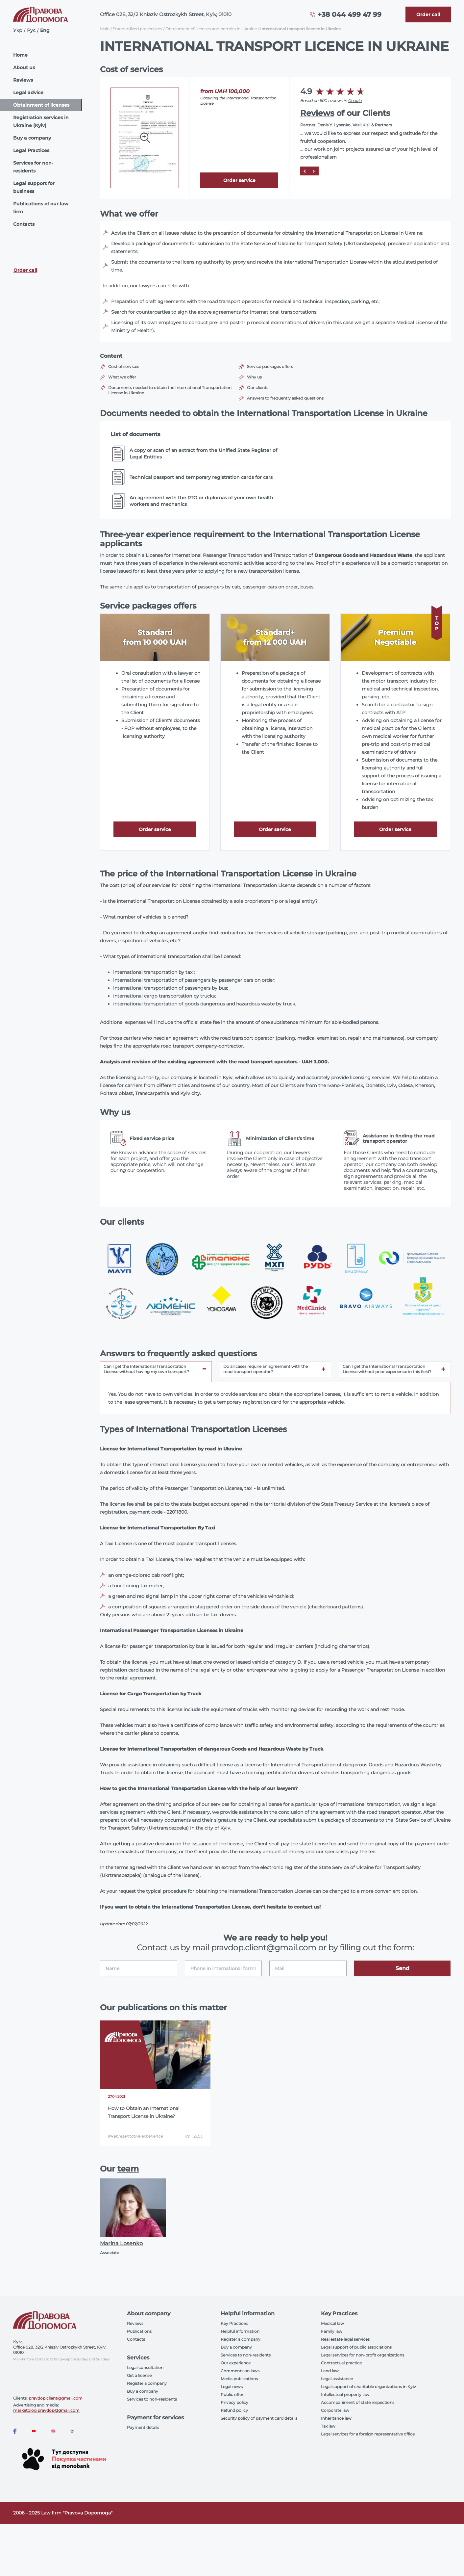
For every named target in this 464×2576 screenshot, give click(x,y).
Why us (254, 377)
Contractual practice (341, 2362)
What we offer (122, 377)
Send (402, 1968)
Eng (45, 30)
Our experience (236, 2362)
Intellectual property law (345, 2394)
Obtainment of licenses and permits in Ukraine (211, 28)
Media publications (239, 2378)
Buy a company (32, 138)
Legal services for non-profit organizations (362, 2355)
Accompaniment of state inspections (357, 2402)
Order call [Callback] (25, 270)
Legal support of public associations (356, 2347)
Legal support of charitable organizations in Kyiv (368, 2386)
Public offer (232, 2394)
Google (355, 100)
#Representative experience (135, 2136)
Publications (139, 2331)
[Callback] (428, 14)
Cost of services (123, 366)
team (128, 2168)
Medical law (332, 2323)
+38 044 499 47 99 (349, 14)
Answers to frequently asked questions (285, 398)
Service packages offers (270, 366)
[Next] (312, 171)
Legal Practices (31, 150)
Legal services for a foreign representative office (368, 2434)
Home (20, 55)
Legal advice (28, 92)
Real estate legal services (345, 2339)
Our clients (257, 387)
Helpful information (240, 2331)
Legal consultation (145, 2367)
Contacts (24, 224)
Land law (330, 2370)
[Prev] (304, 171)
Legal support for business (34, 187)
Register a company (147, 2383)
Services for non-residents (33, 167)
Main (105, 28)
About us (24, 67)
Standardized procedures (137, 28)
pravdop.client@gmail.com (56, 2398)
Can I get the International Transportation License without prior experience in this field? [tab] (387, 1369)
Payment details (143, 2427)
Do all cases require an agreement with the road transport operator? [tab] (265, 1369)
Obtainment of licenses (41, 105)
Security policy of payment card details (259, 2418)
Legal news (232, 2386)
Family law (331, 2331)
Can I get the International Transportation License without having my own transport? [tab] (146, 1369)
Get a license (139, 2375)
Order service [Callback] (239, 180)
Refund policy (234, 2410)
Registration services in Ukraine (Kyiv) (41, 121)
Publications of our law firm (40, 208)
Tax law (328, 2426)
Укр (17, 30)
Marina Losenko (121, 2243)
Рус (31, 30)
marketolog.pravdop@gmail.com (46, 2410)
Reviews (23, 80)
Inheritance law (336, 2418)
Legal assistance (337, 2378)
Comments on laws (240, 2370)
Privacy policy (234, 2402)
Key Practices (234, 2323)
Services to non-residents (152, 2399)
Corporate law (335, 2410)
